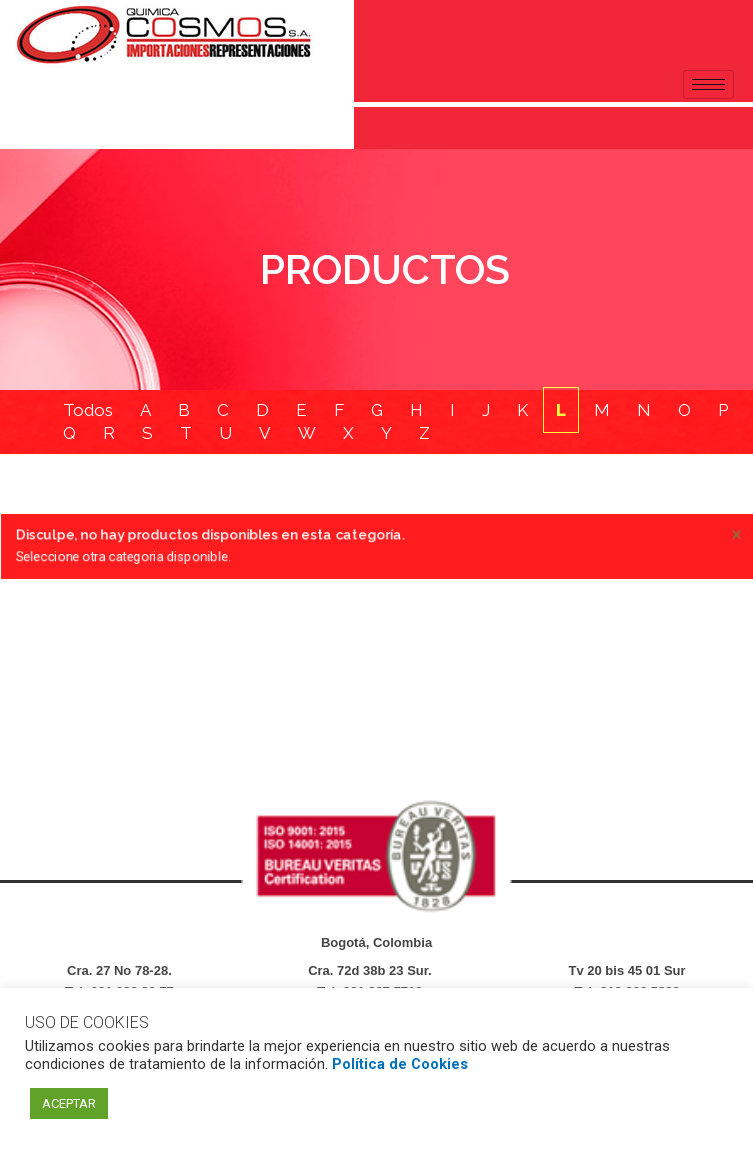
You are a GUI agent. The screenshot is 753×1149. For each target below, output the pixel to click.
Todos (88, 410)
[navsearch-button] (25, 124)
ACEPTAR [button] (69, 1103)
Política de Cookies (400, 1064)
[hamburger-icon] (708, 84)
